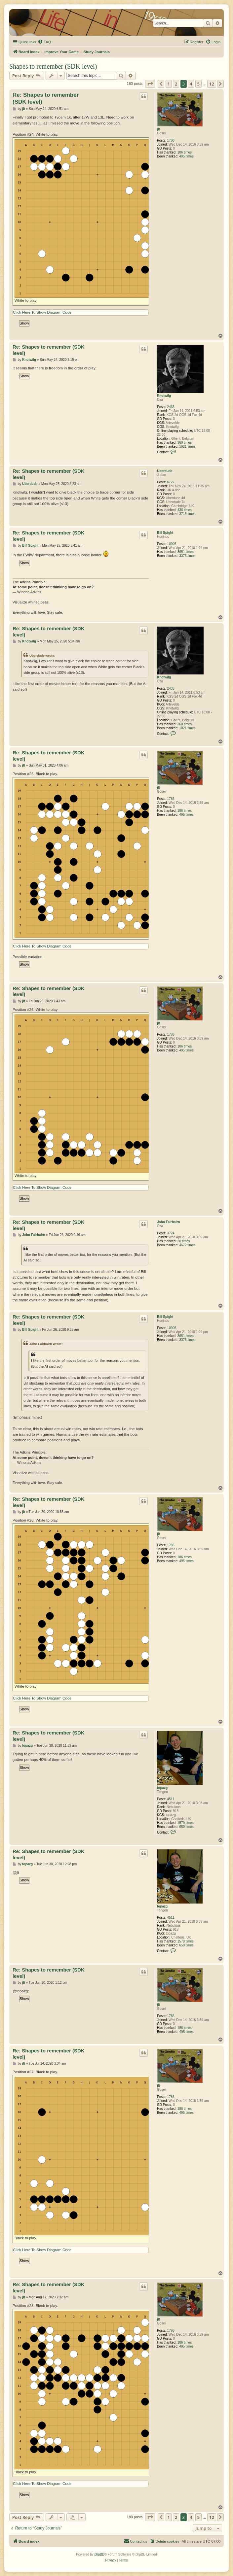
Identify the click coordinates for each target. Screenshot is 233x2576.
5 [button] (198, 84)
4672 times (187, 1245)
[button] (150, 84)
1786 (171, 140)
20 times (183, 1241)
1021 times (187, 446)
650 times (186, 1827)
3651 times (185, 552)
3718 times (187, 514)
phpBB (99, 2554)
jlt (158, 129)
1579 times (185, 1823)
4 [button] (191, 84)
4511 (171, 1799)
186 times (184, 152)
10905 (171, 544)
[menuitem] (44, 42)
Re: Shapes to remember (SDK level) (46, 98)
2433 (171, 407)
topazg (162, 1788)
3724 (171, 1233)
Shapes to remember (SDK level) (53, 66)
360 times (184, 442)
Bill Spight (165, 532)
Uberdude (165, 471)
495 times (186, 156)
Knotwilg (164, 395)
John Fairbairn (168, 1222)
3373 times (187, 556)
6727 (171, 482)
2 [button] (176, 84)
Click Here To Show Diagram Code (42, 312)
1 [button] (169, 84)
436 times (184, 510)
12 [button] (211, 84)
